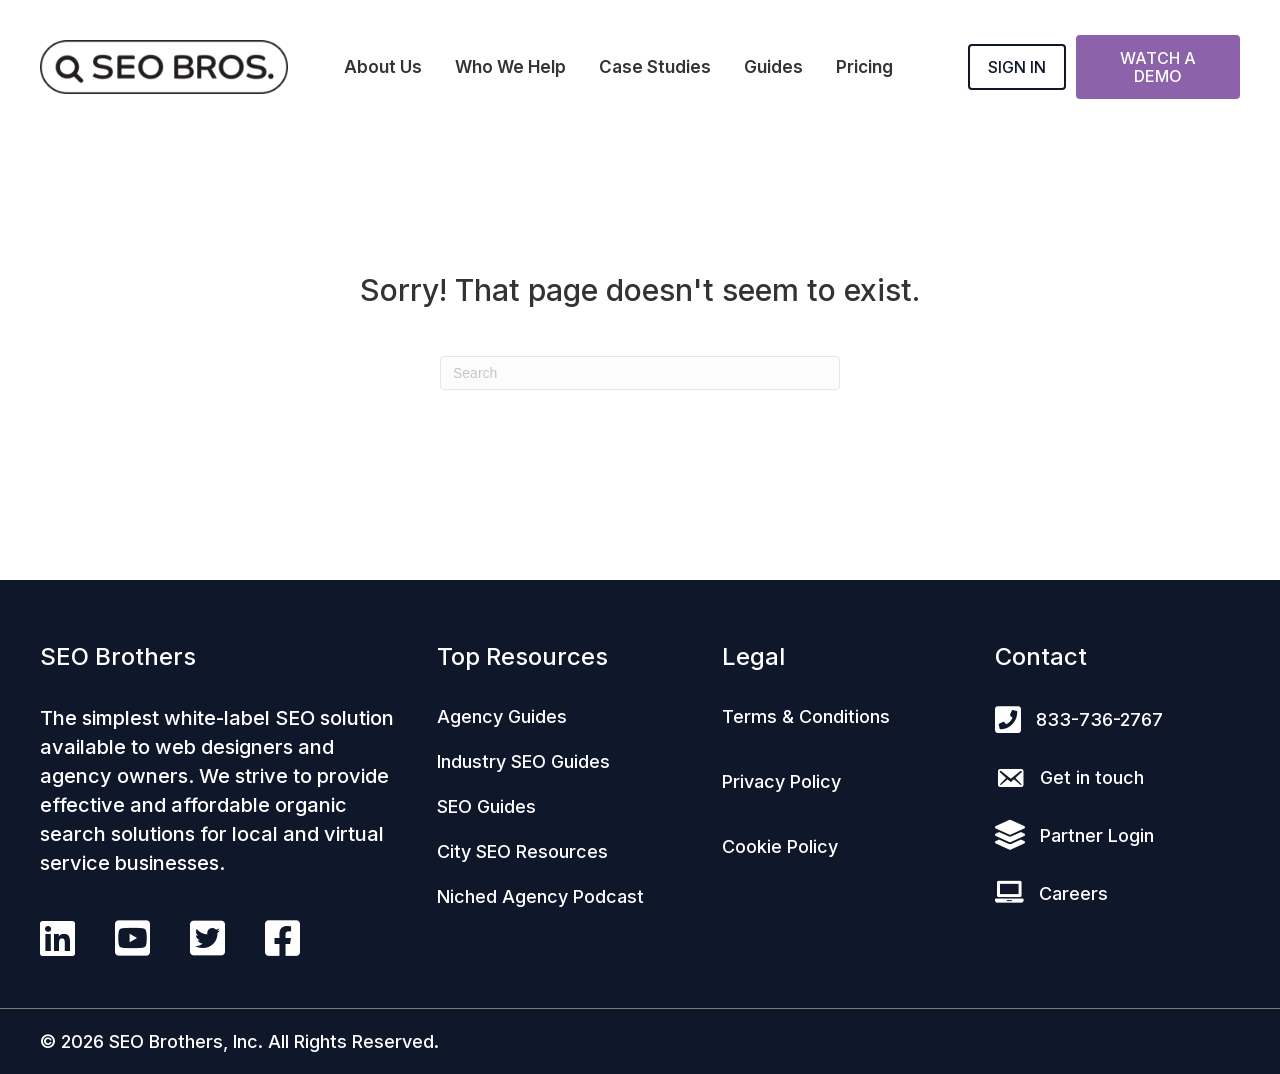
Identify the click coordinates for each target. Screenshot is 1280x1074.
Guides (773, 67)
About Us (383, 67)
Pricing (864, 67)
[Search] (640, 373)
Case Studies (655, 67)
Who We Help (510, 67)
